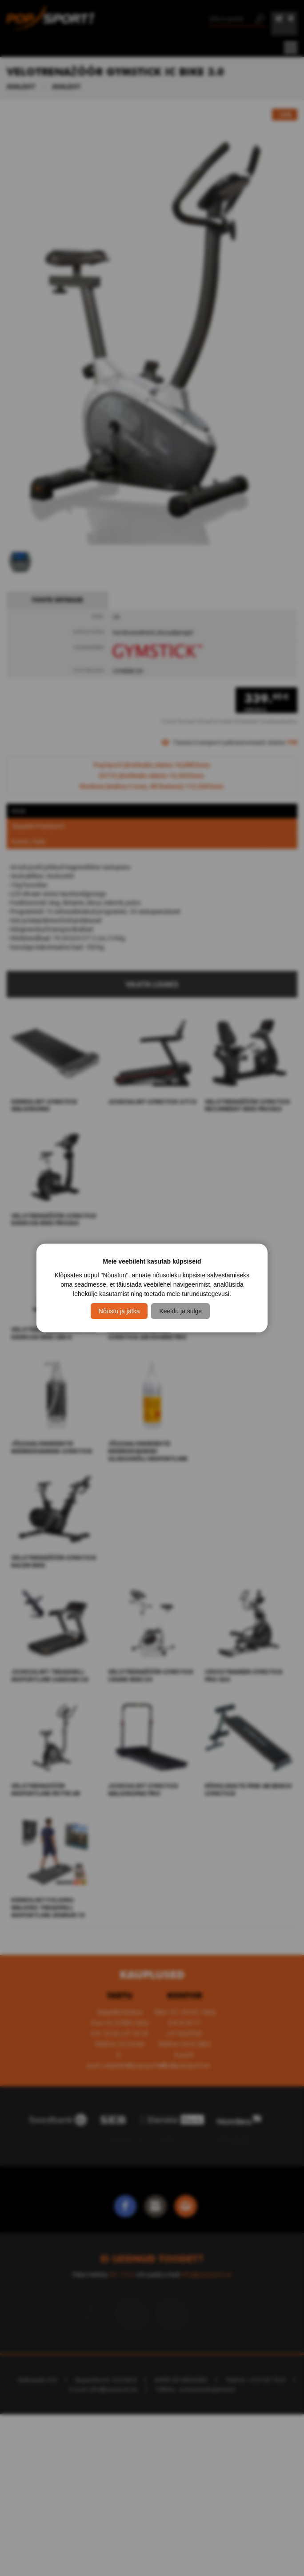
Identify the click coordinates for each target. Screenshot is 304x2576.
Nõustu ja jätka (119, 1311)
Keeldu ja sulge (180, 1311)
